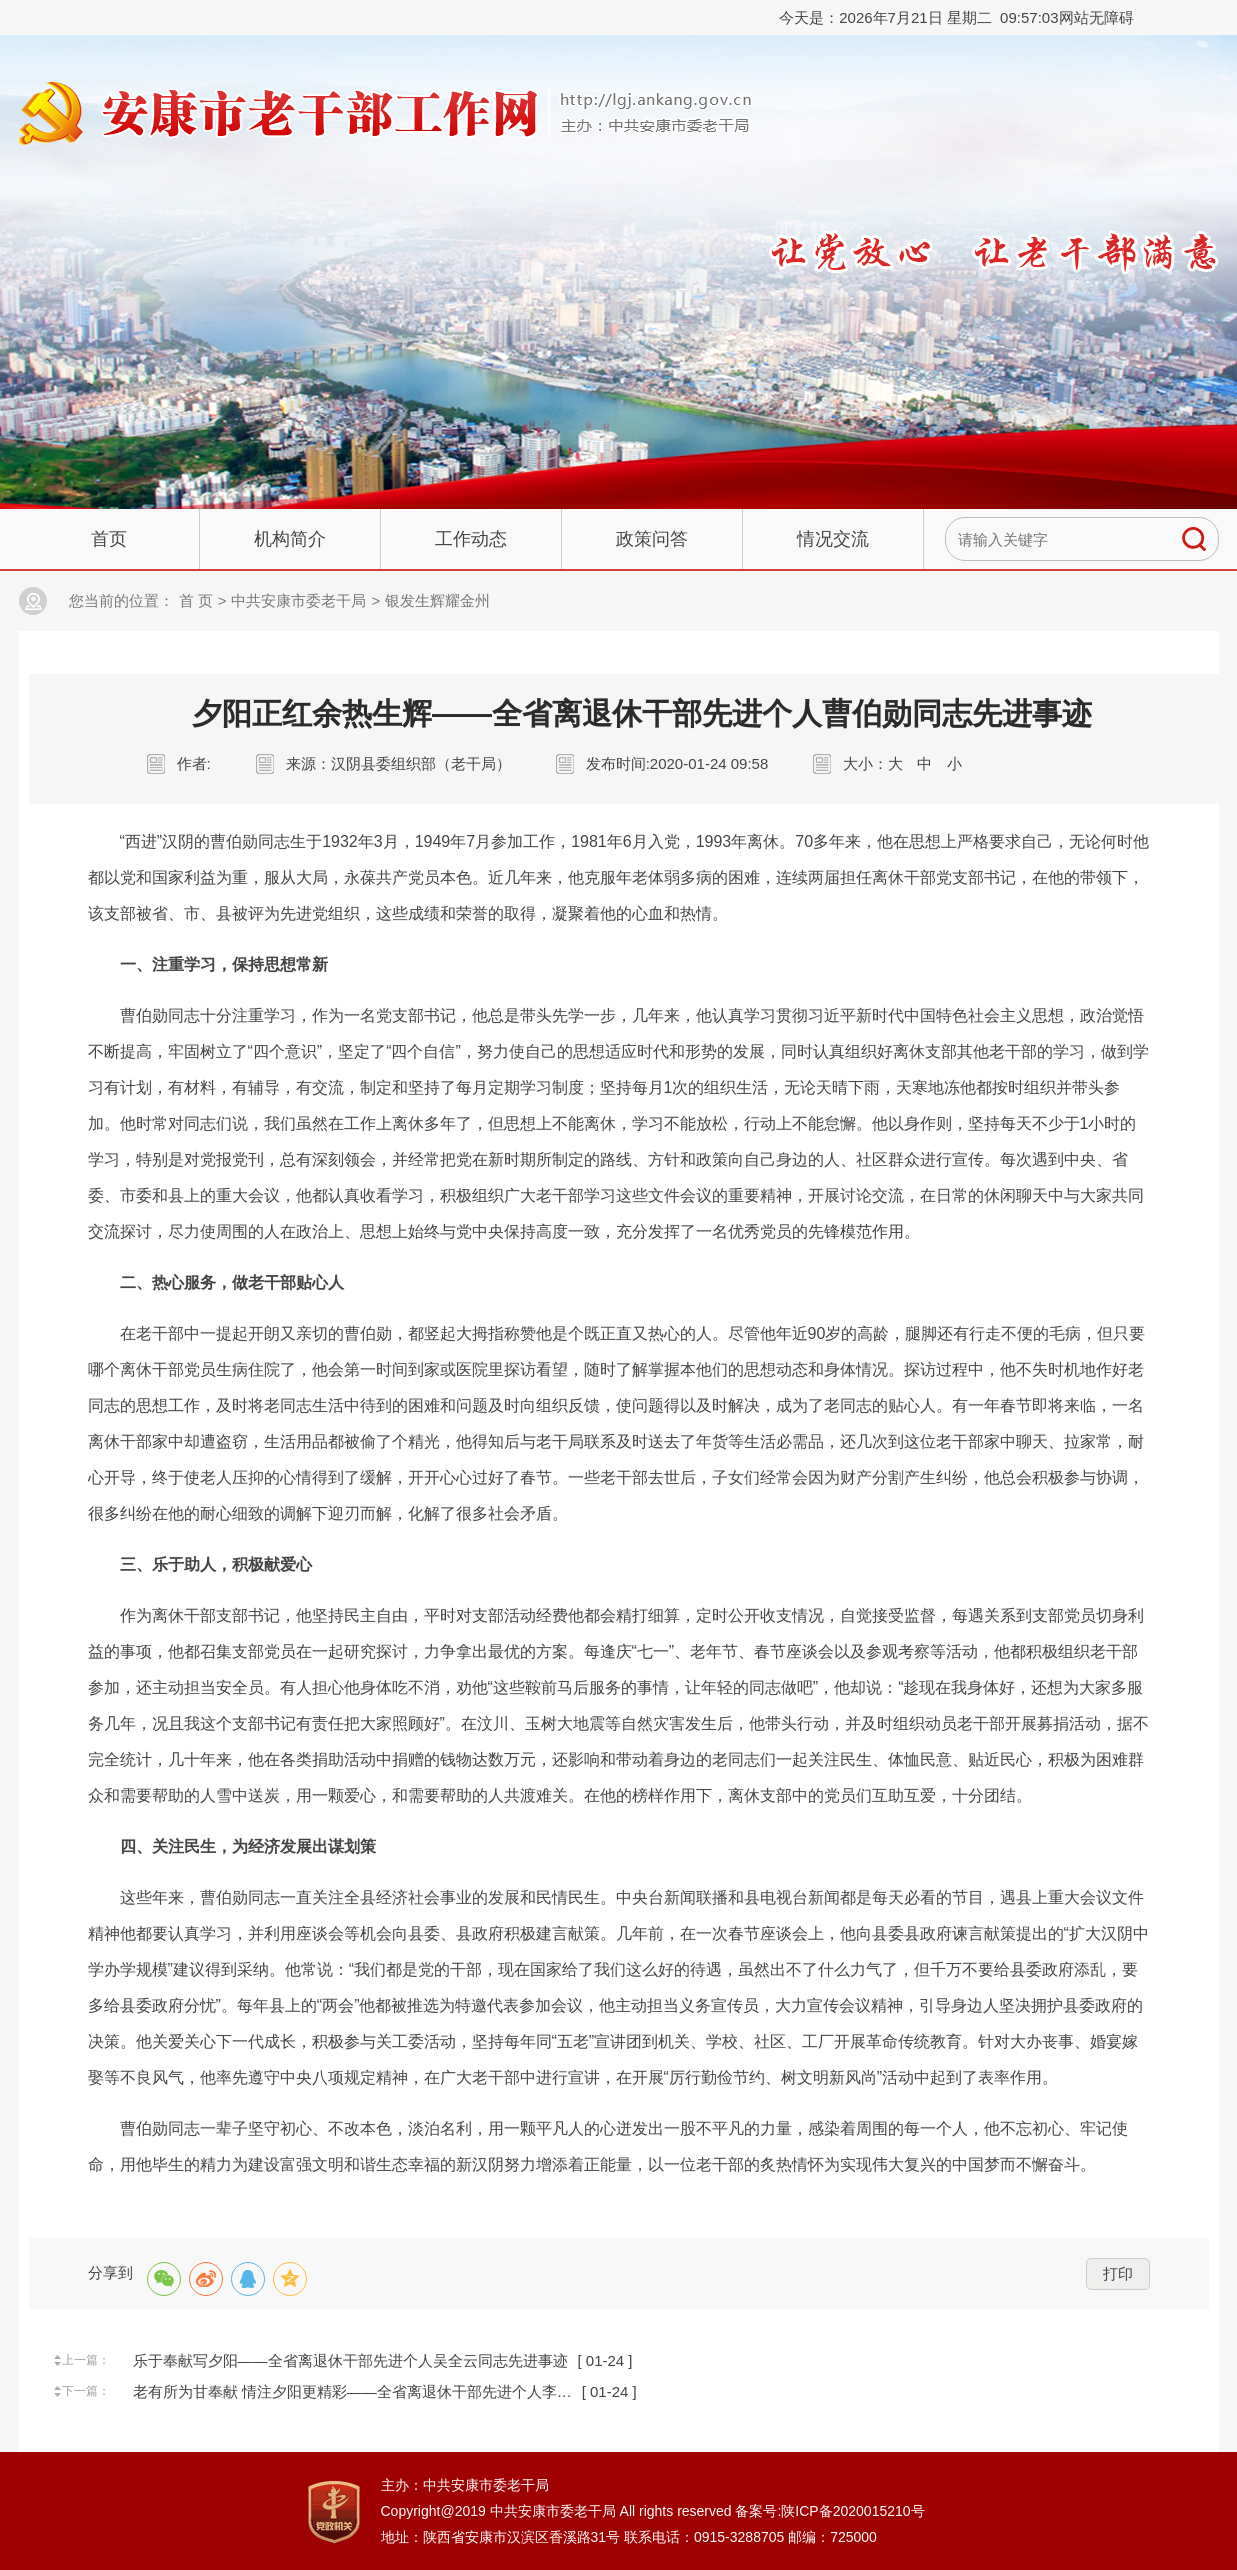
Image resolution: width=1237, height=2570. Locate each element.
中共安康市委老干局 (298, 600)
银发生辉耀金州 (437, 600)
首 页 (196, 600)
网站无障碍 (1096, 17)
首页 (109, 539)
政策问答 (652, 539)
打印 (1118, 2273)
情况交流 (833, 539)
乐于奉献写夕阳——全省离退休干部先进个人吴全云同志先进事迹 (350, 2360)
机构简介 (290, 539)
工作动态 (471, 539)
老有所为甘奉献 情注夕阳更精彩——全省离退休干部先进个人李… (352, 2391)
